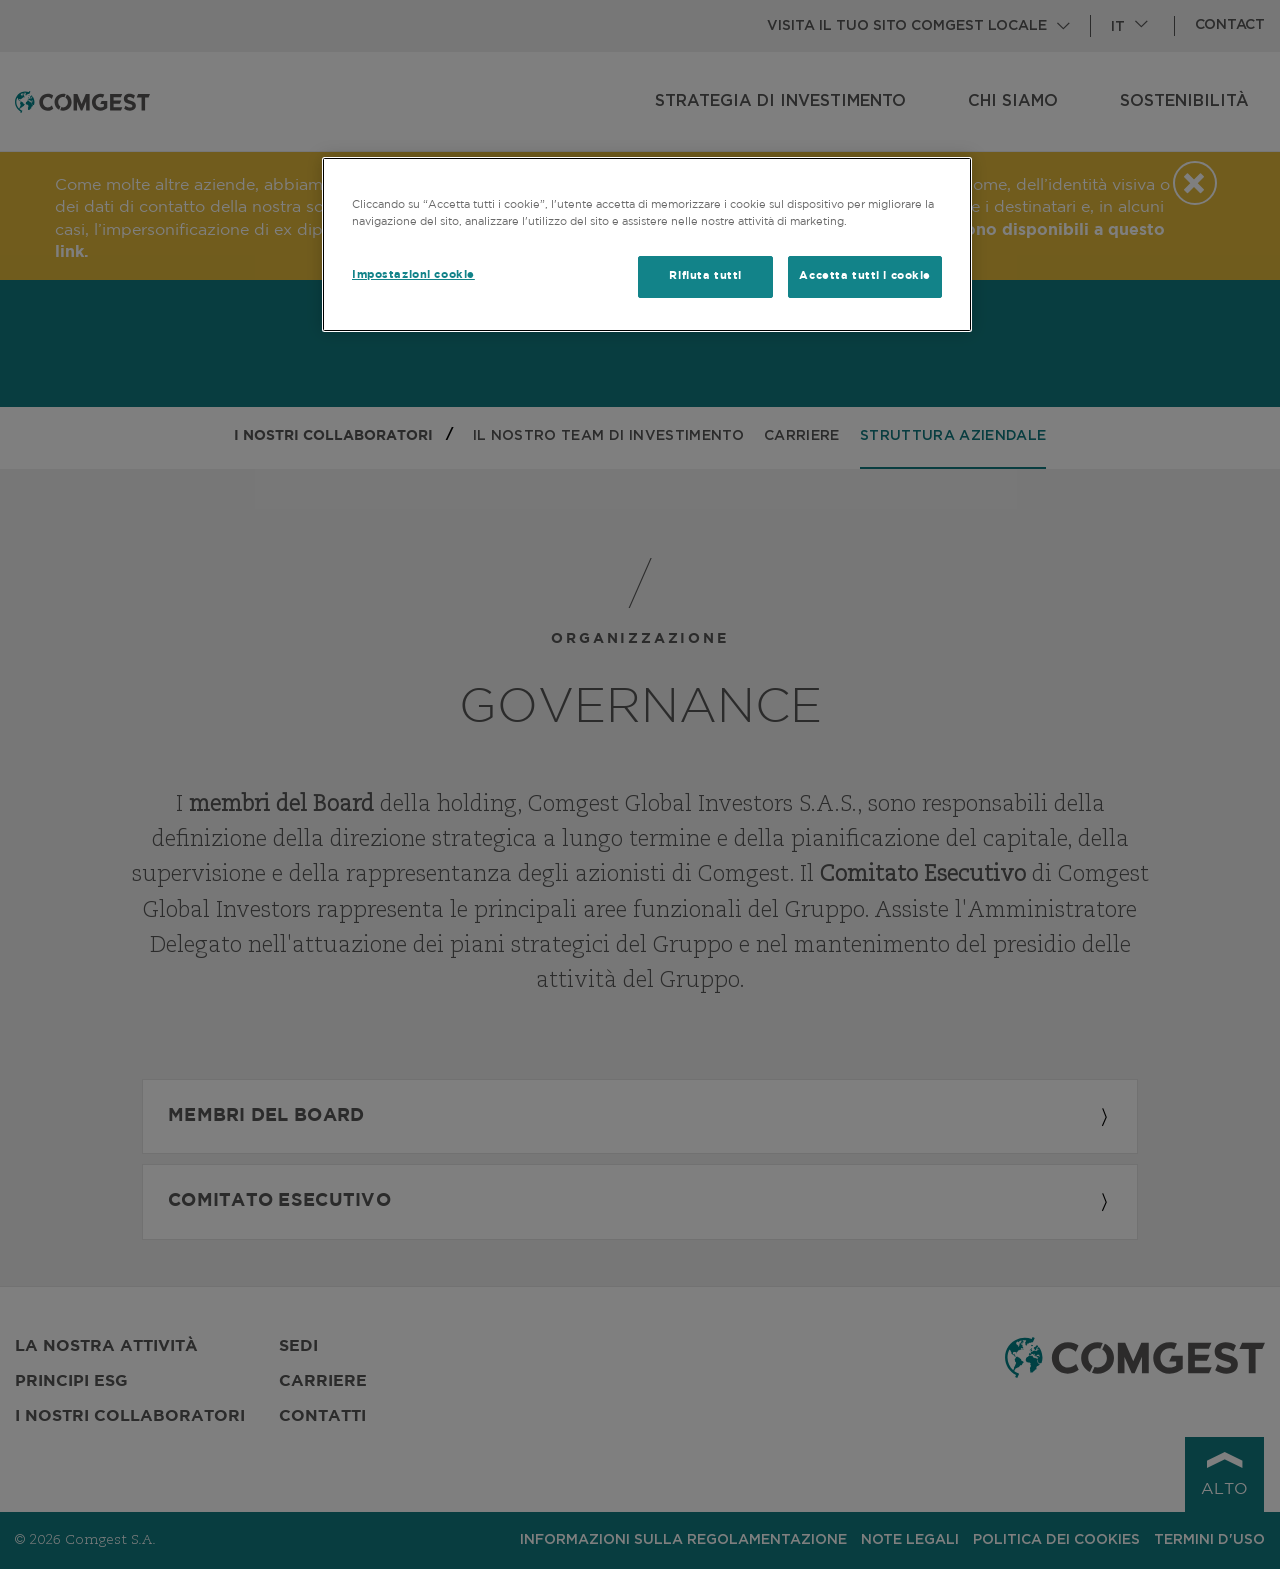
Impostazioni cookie (413, 275)
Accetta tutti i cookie (865, 276)
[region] (647, 244)
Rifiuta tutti (705, 276)
